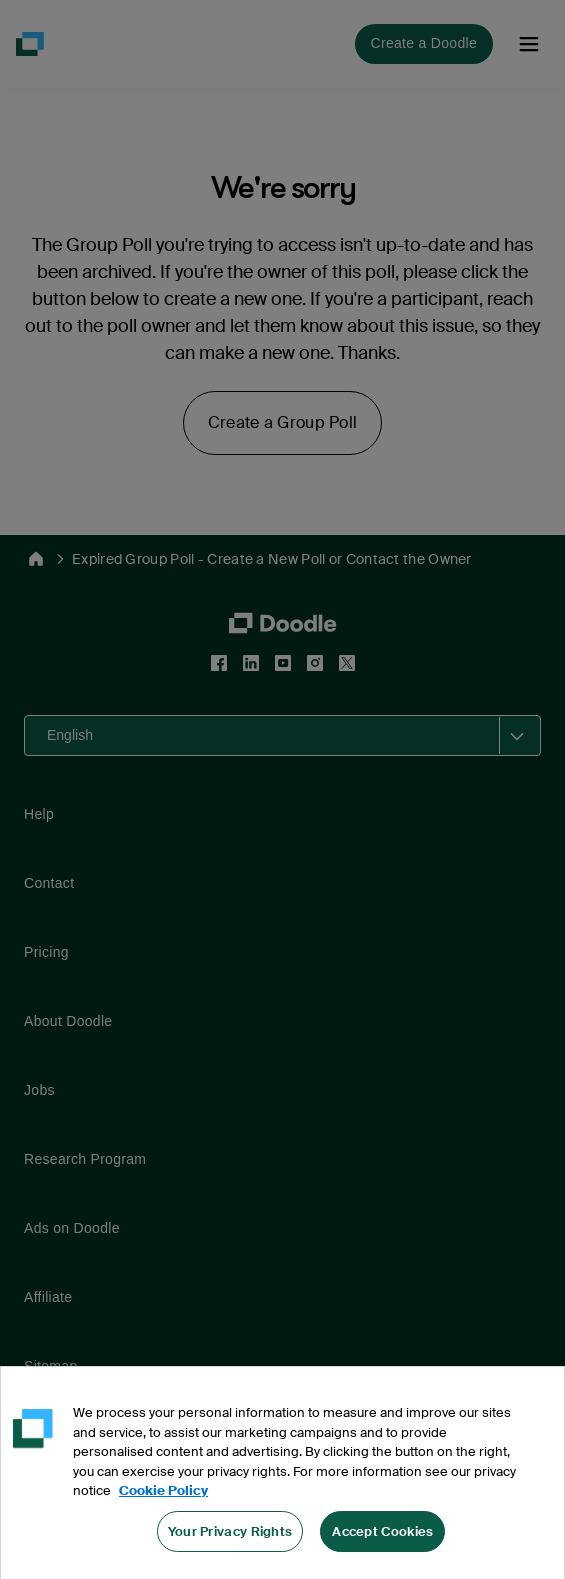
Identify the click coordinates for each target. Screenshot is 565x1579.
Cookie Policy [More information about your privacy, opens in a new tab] (163, 1519)
